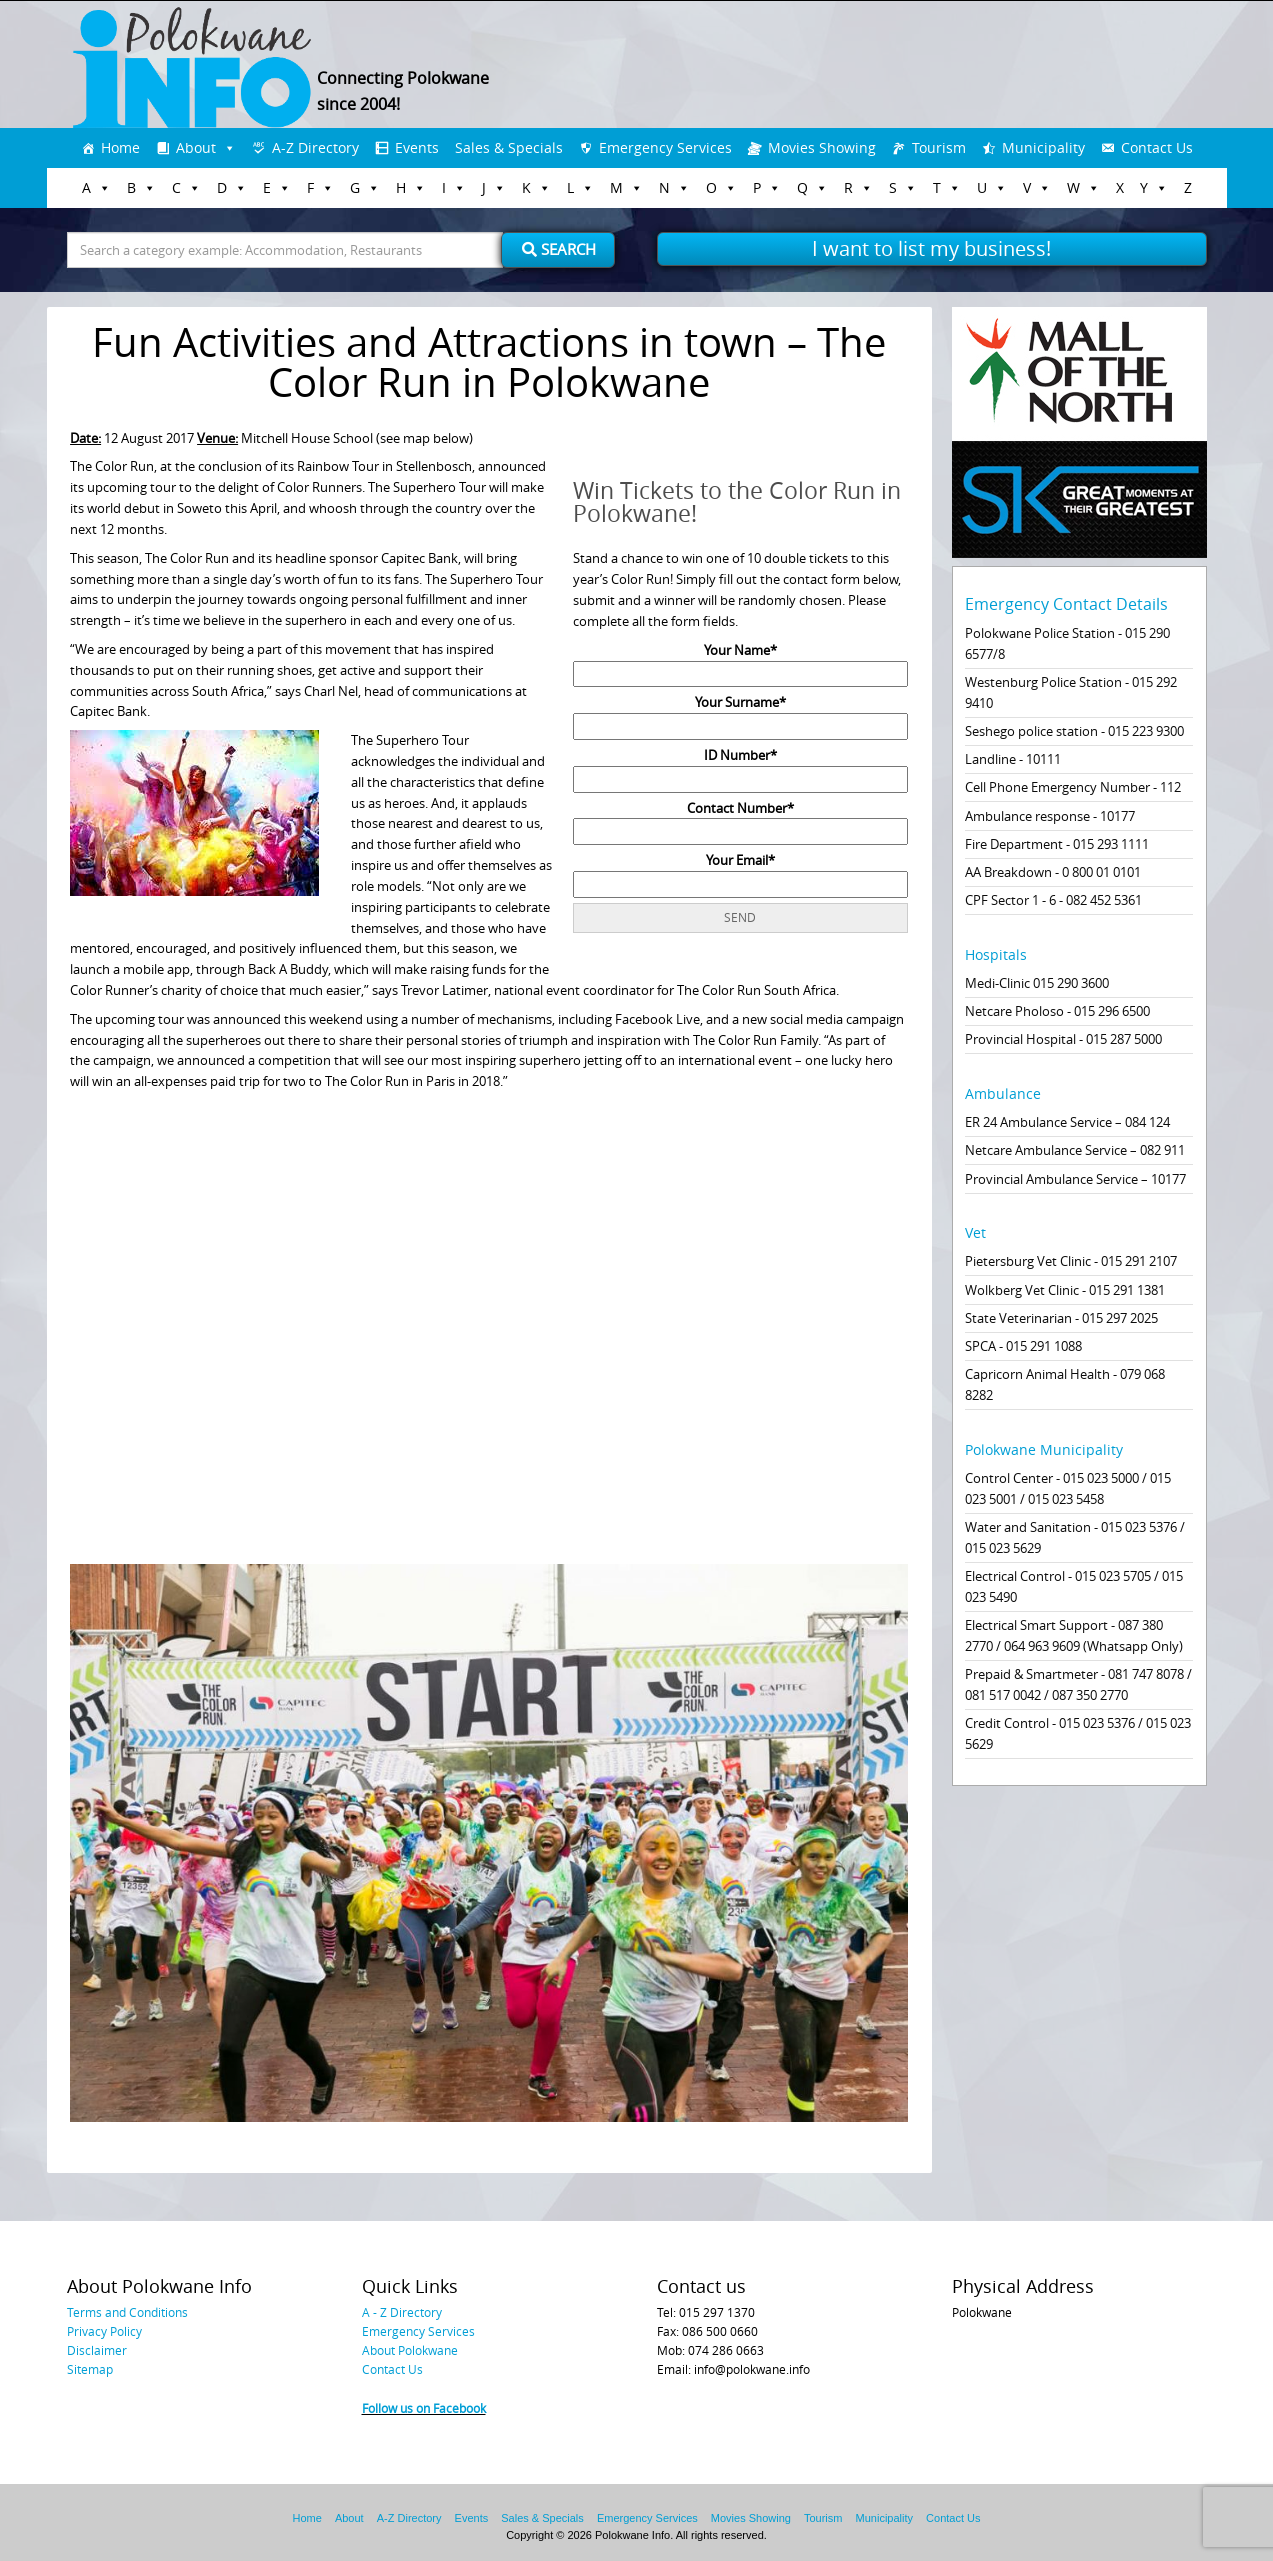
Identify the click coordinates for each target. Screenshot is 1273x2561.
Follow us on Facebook (424, 2408)
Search (559, 249)
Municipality (1043, 147)
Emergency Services (665, 147)
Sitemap (90, 2369)
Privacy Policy (104, 2331)
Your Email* (740, 872)
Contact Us (1157, 147)
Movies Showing (822, 147)
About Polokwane (410, 2350)
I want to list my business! (931, 248)
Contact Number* (740, 820)
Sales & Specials (509, 147)
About (196, 147)
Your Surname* (740, 714)
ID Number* (740, 767)
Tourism (939, 147)
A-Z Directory (315, 147)
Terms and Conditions (127, 2312)
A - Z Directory (402, 2312)
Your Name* (740, 662)
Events (417, 147)
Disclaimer (97, 2350)
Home (120, 147)
